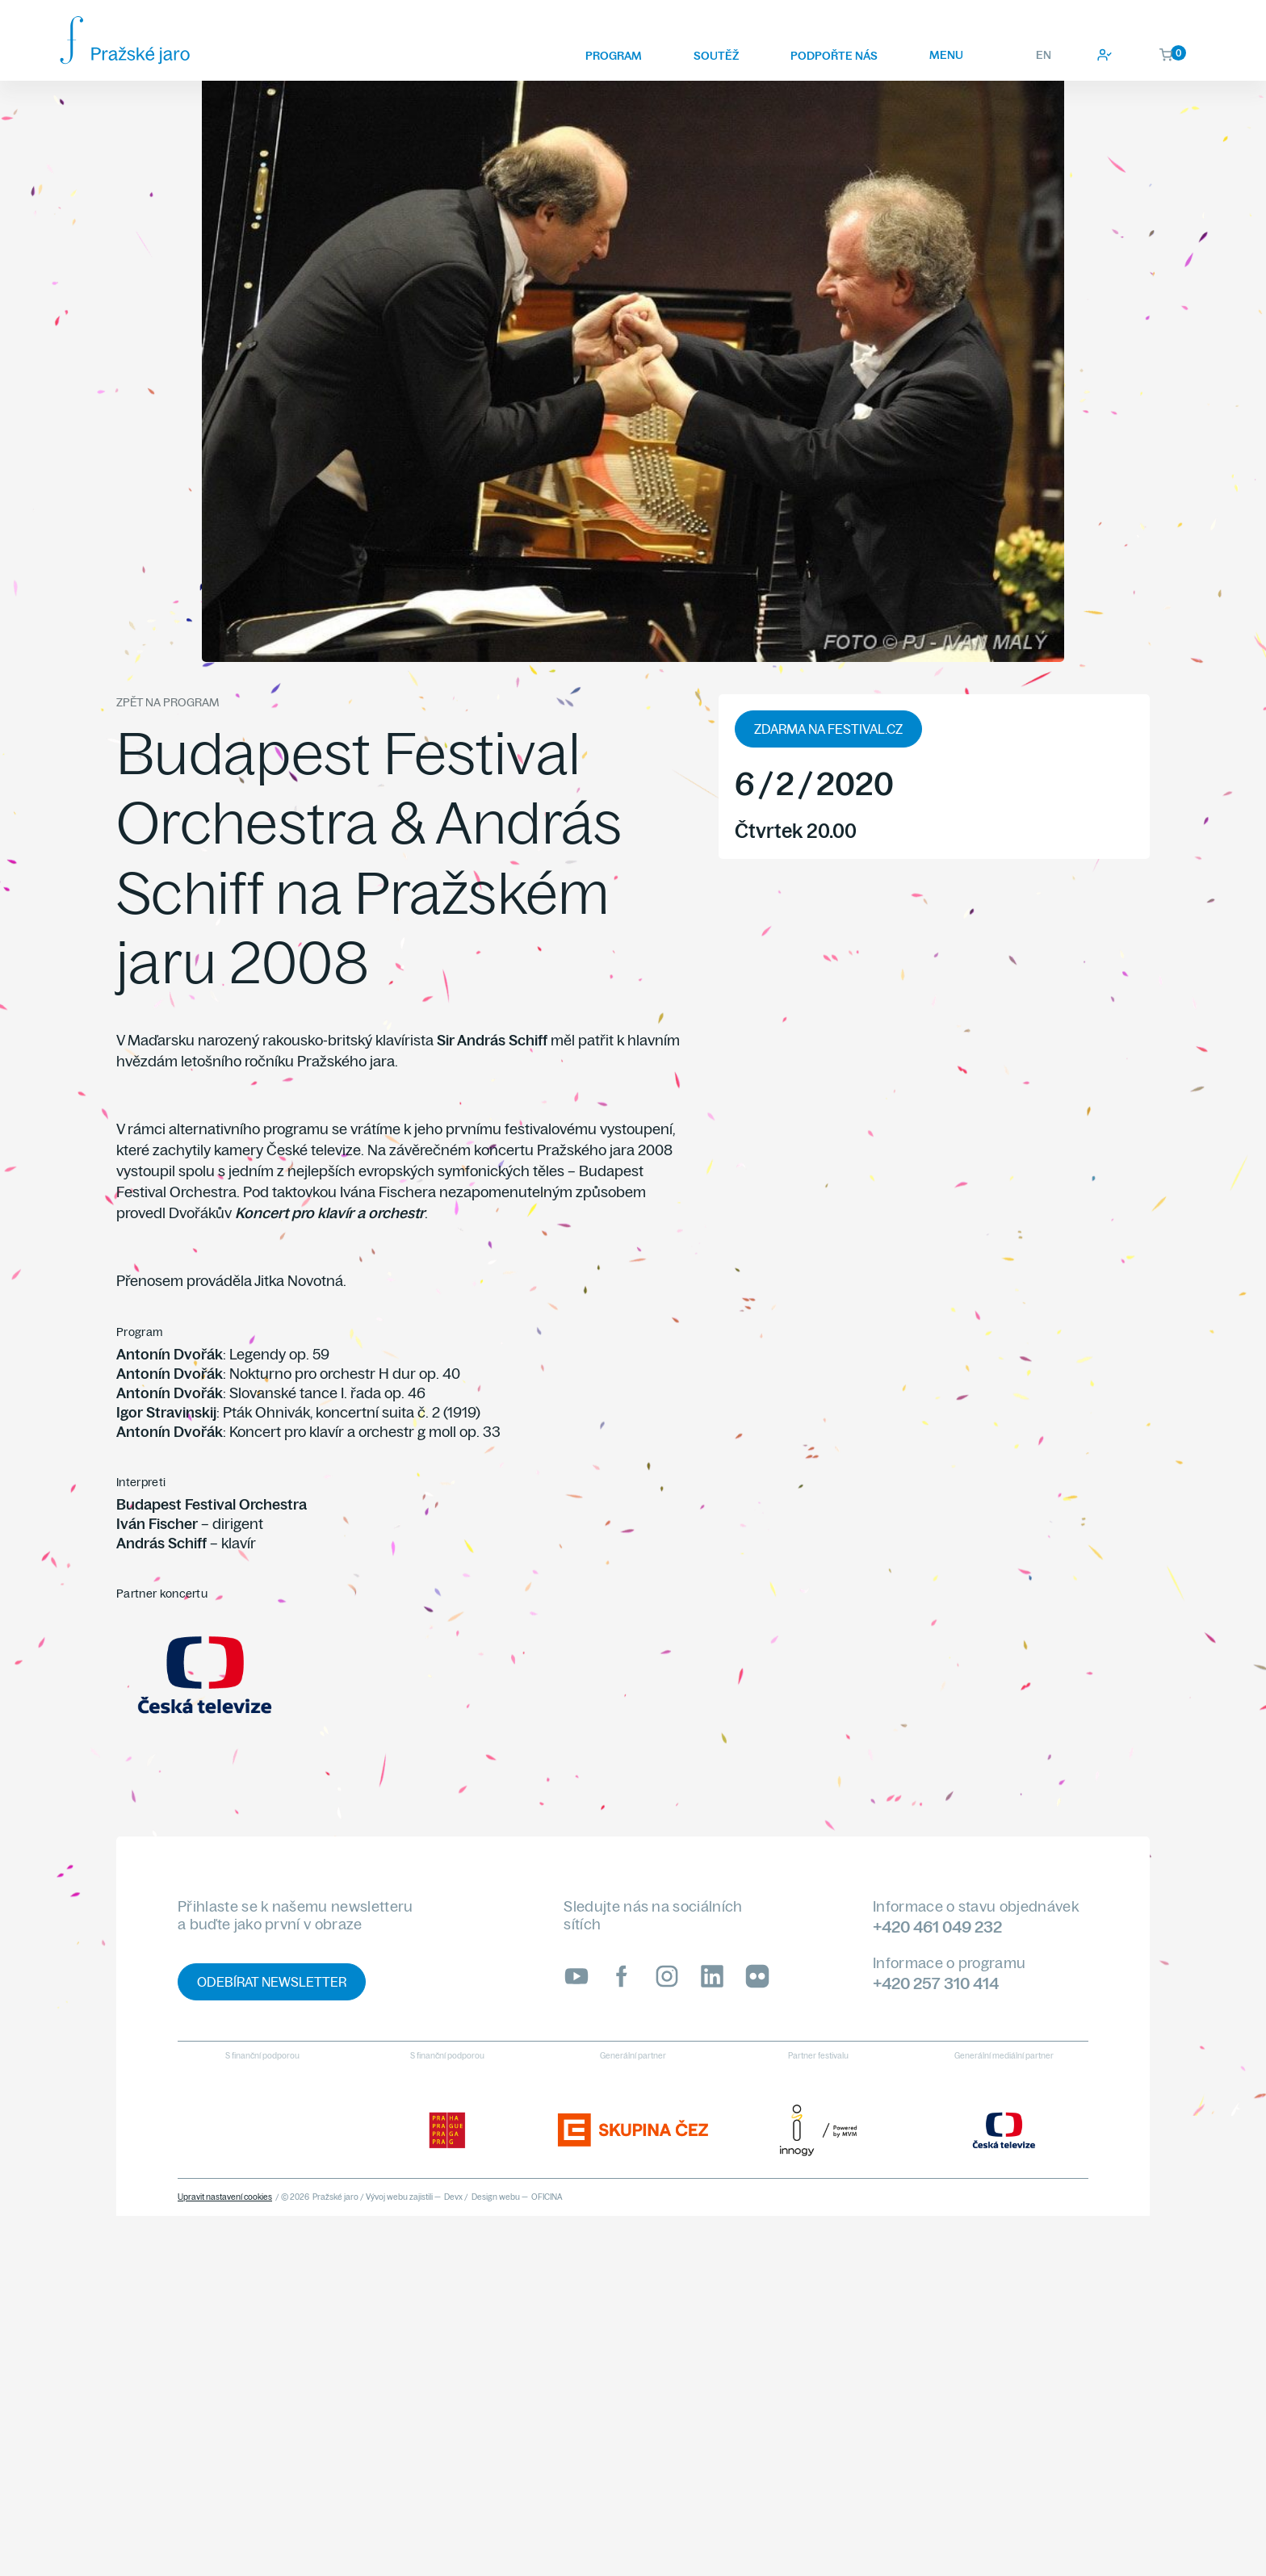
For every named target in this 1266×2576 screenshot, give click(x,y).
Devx (453, 2197)
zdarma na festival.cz (828, 729)
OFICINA (547, 2197)
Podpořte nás (834, 55)
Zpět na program (167, 702)
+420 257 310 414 (936, 1983)
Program (613, 55)
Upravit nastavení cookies (225, 2197)
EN (1043, 55)
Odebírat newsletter (271, 1982)
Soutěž (716, 55)
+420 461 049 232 (937, 1926)
